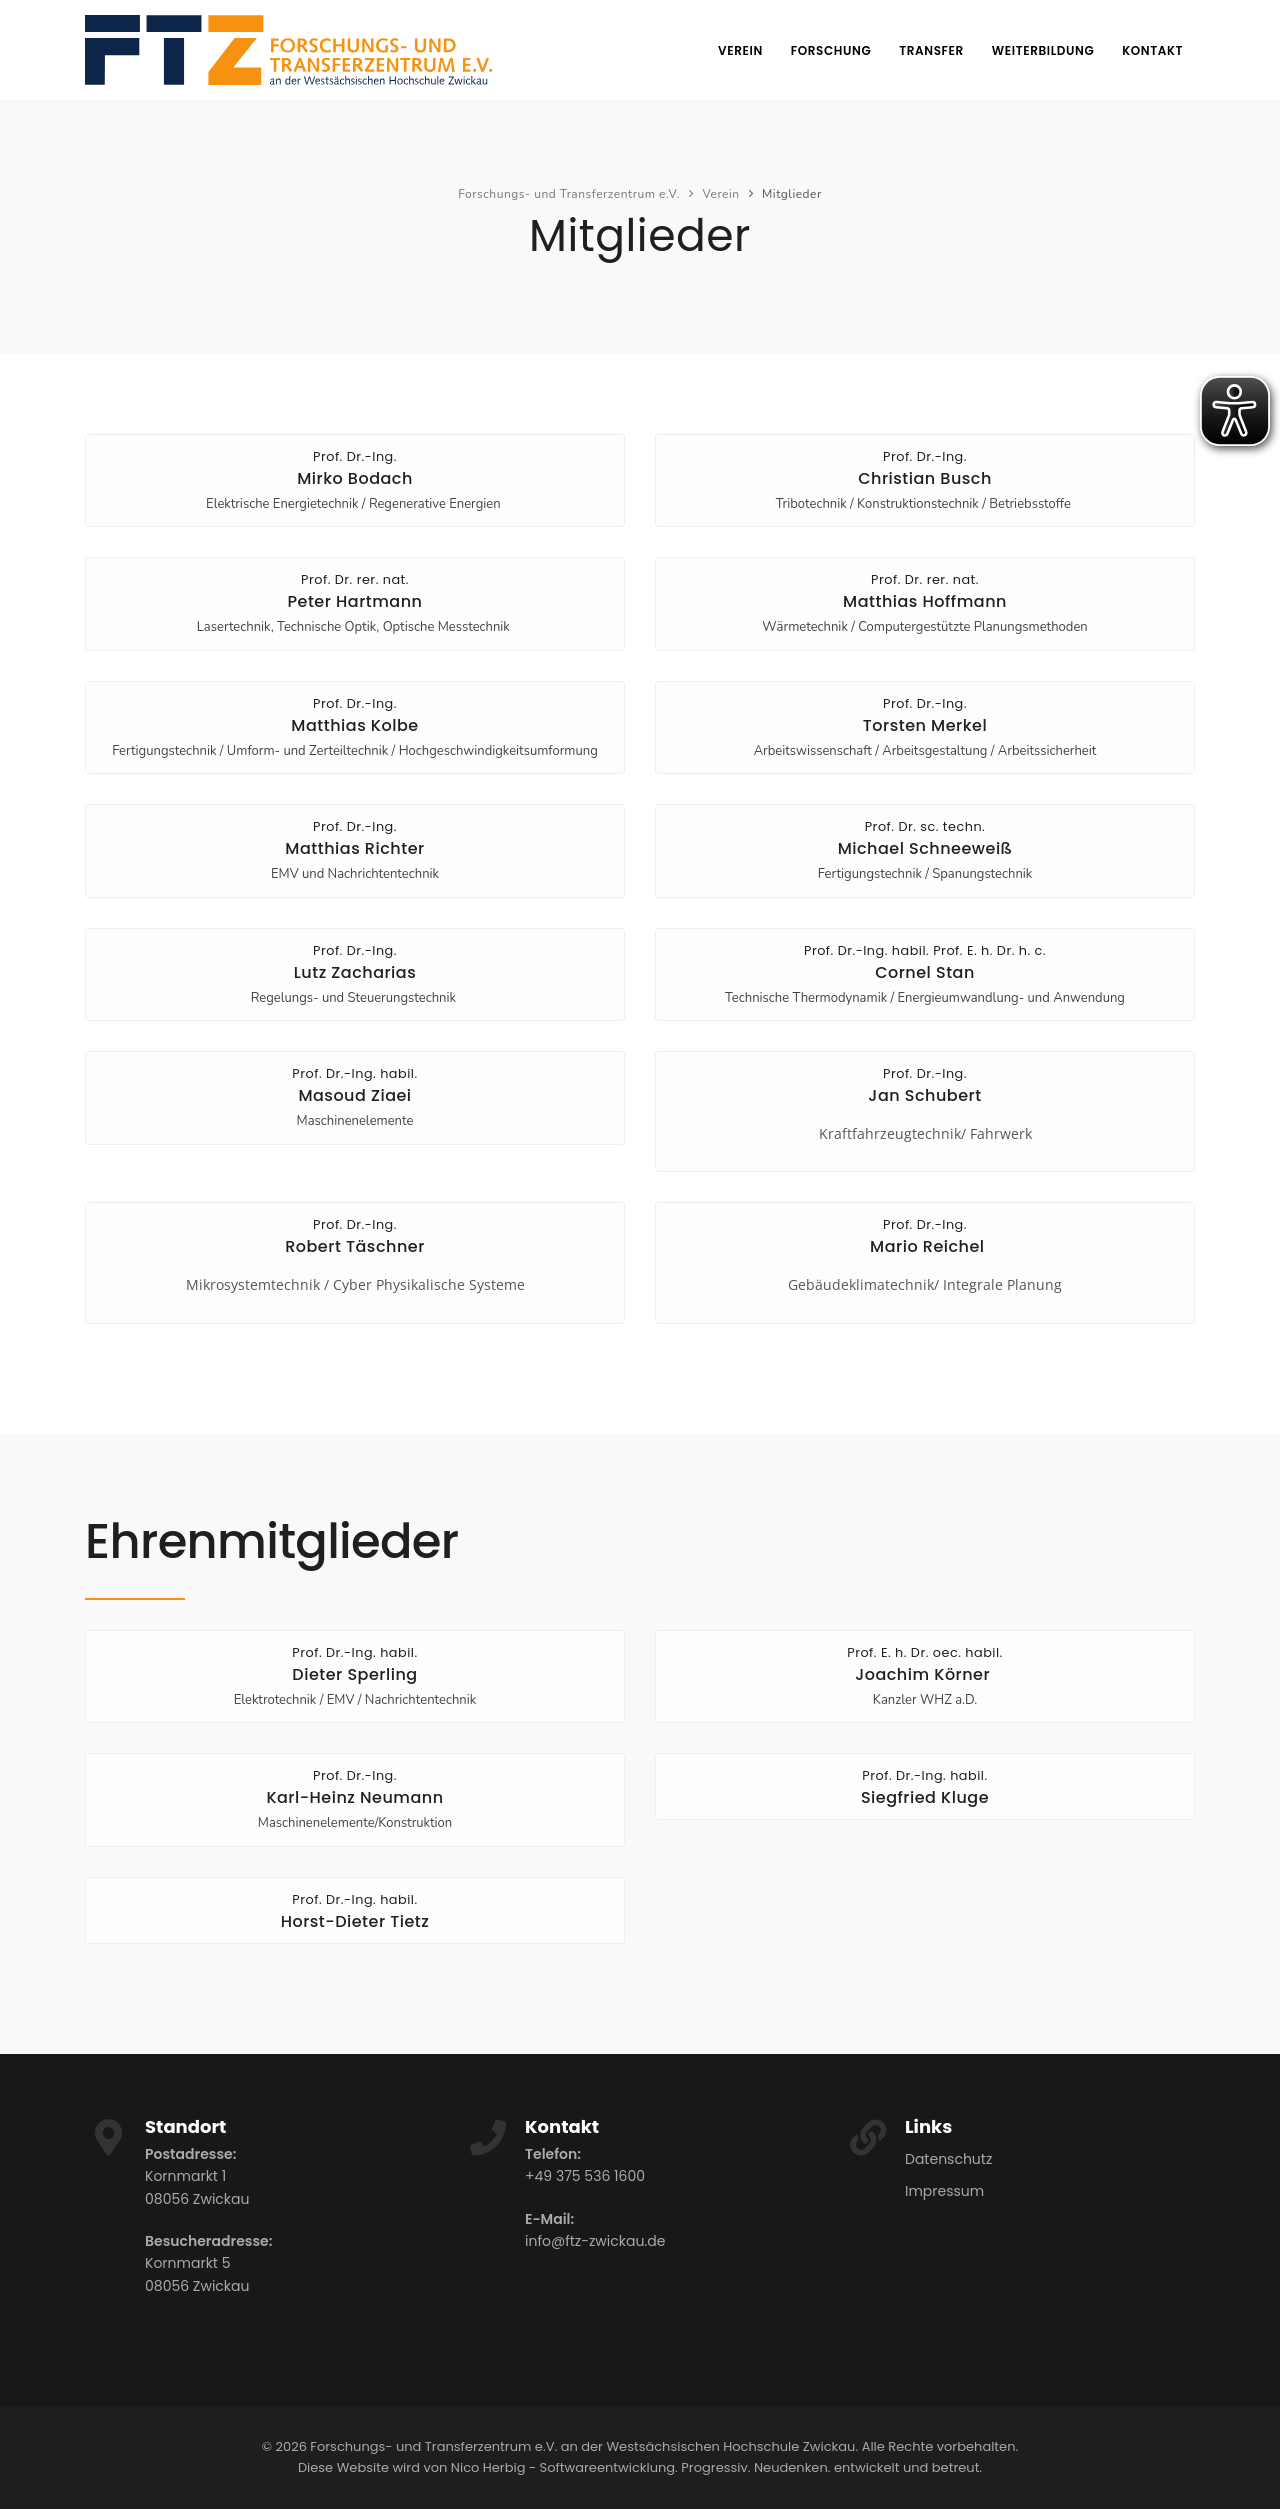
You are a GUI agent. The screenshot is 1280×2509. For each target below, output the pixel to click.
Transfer (931, 50)
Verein (740, 50)
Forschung (831, 50)
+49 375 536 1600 (585, 2176)
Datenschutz (948, 2159)
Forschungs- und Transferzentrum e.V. (569, 194)
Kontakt (1152, 50)
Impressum (944, 2191)
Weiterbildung (1043, 50)
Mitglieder (792, 194)
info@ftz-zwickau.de (595, 2241)
